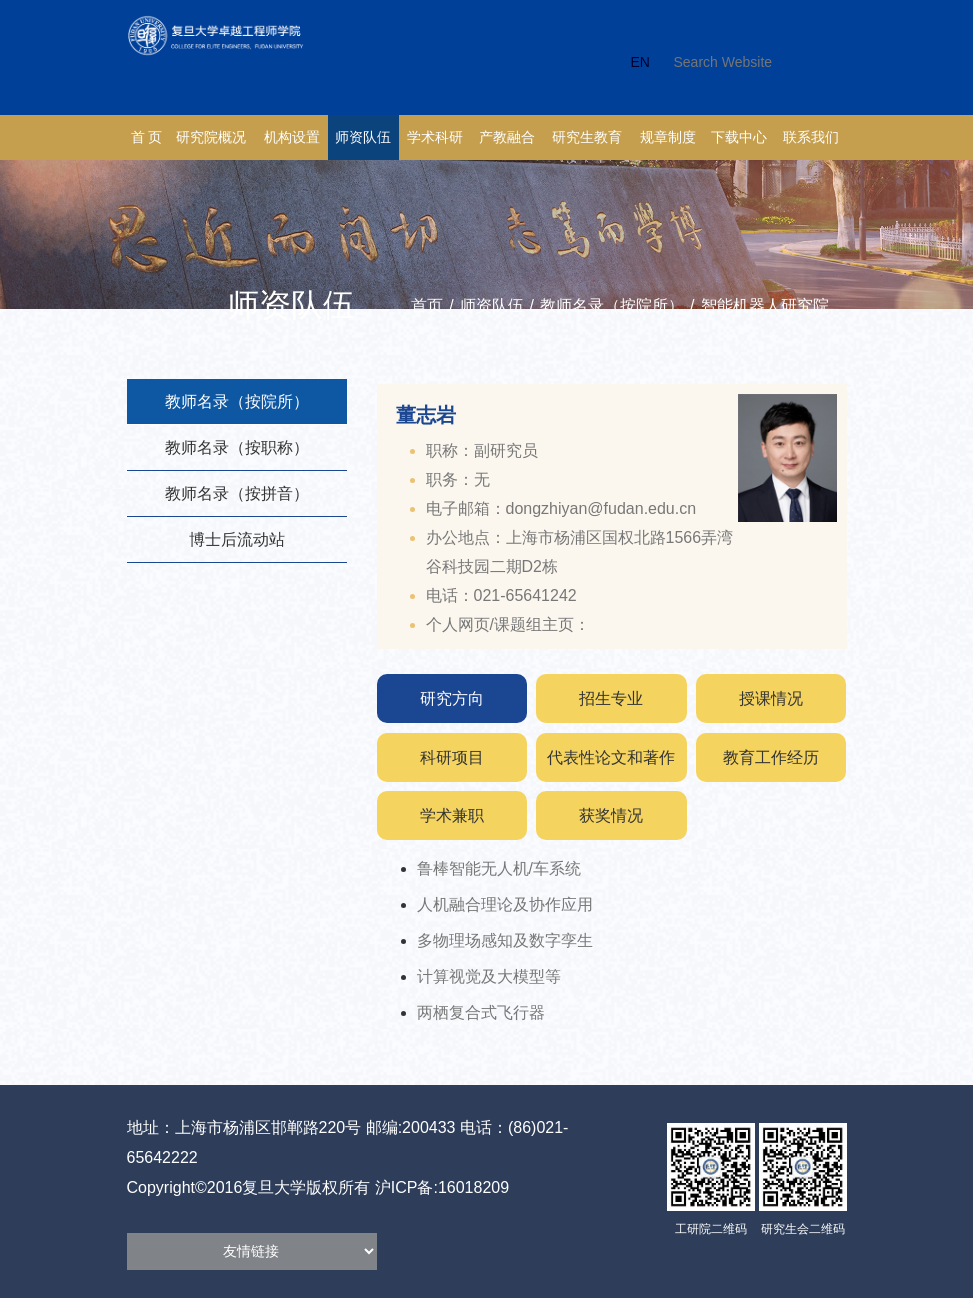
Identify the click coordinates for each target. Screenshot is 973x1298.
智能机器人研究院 (765, 305)
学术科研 (435, 137)
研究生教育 (587, 137)
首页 (427, 305)
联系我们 (811, 137)
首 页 (147, 137)
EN (640, 62)
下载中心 (739, 137)
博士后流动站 (237, 539)
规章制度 (668, 137)
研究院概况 (211, 137)
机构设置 (292, 137)
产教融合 (507, 137)
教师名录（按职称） (237, 447)
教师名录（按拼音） (237, 493)
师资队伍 (363, 137)
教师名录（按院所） (612, 305)
